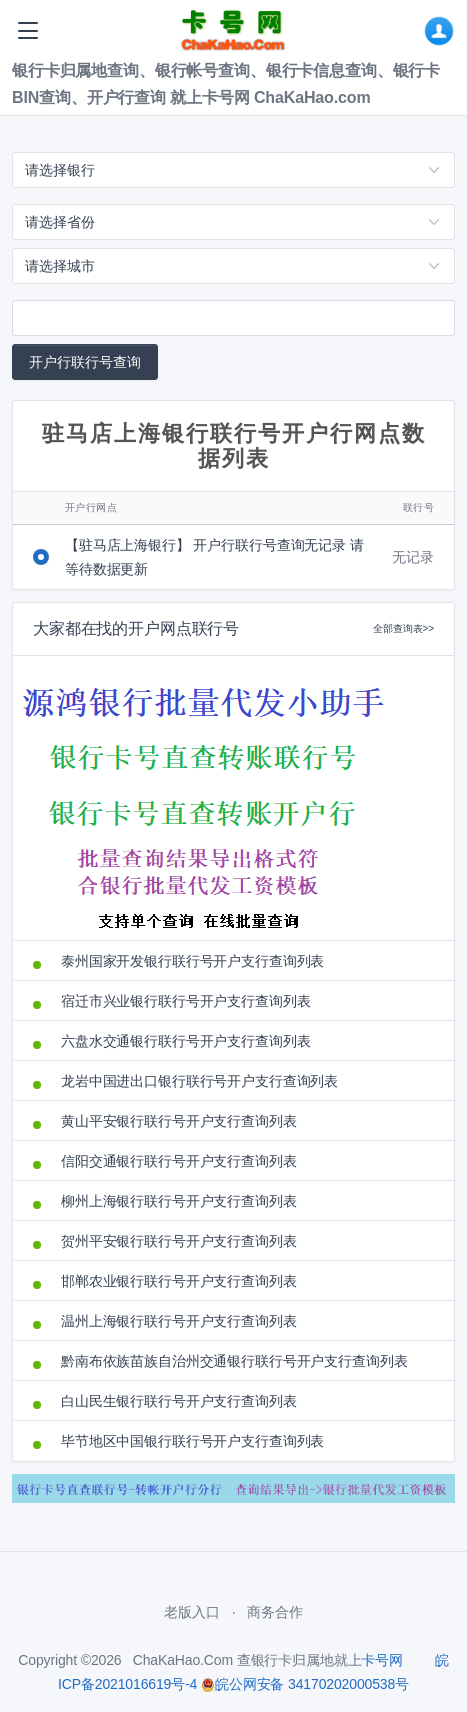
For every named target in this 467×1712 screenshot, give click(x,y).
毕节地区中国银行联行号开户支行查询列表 (192, 1441)
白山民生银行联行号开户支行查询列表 (179, 1401)
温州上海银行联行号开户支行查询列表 (179, 1321)
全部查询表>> (403, 628)
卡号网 (382, 1660)
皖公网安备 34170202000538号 (305, 1684)
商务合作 (274, 1612)
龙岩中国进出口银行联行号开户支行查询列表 (199, 1081)
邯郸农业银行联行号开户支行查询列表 (179, 1281)
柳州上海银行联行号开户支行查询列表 (179, 1201)
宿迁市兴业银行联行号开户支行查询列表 (185, 1001)
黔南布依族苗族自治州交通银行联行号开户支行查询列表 (234, 1361)
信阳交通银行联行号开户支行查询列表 (179, 1161)
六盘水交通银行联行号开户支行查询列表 (185, 1041)
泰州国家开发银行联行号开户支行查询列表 (192, 961)
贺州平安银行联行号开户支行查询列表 (179, 1241)
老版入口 (191, 1612)
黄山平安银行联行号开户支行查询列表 (179, 1121)
